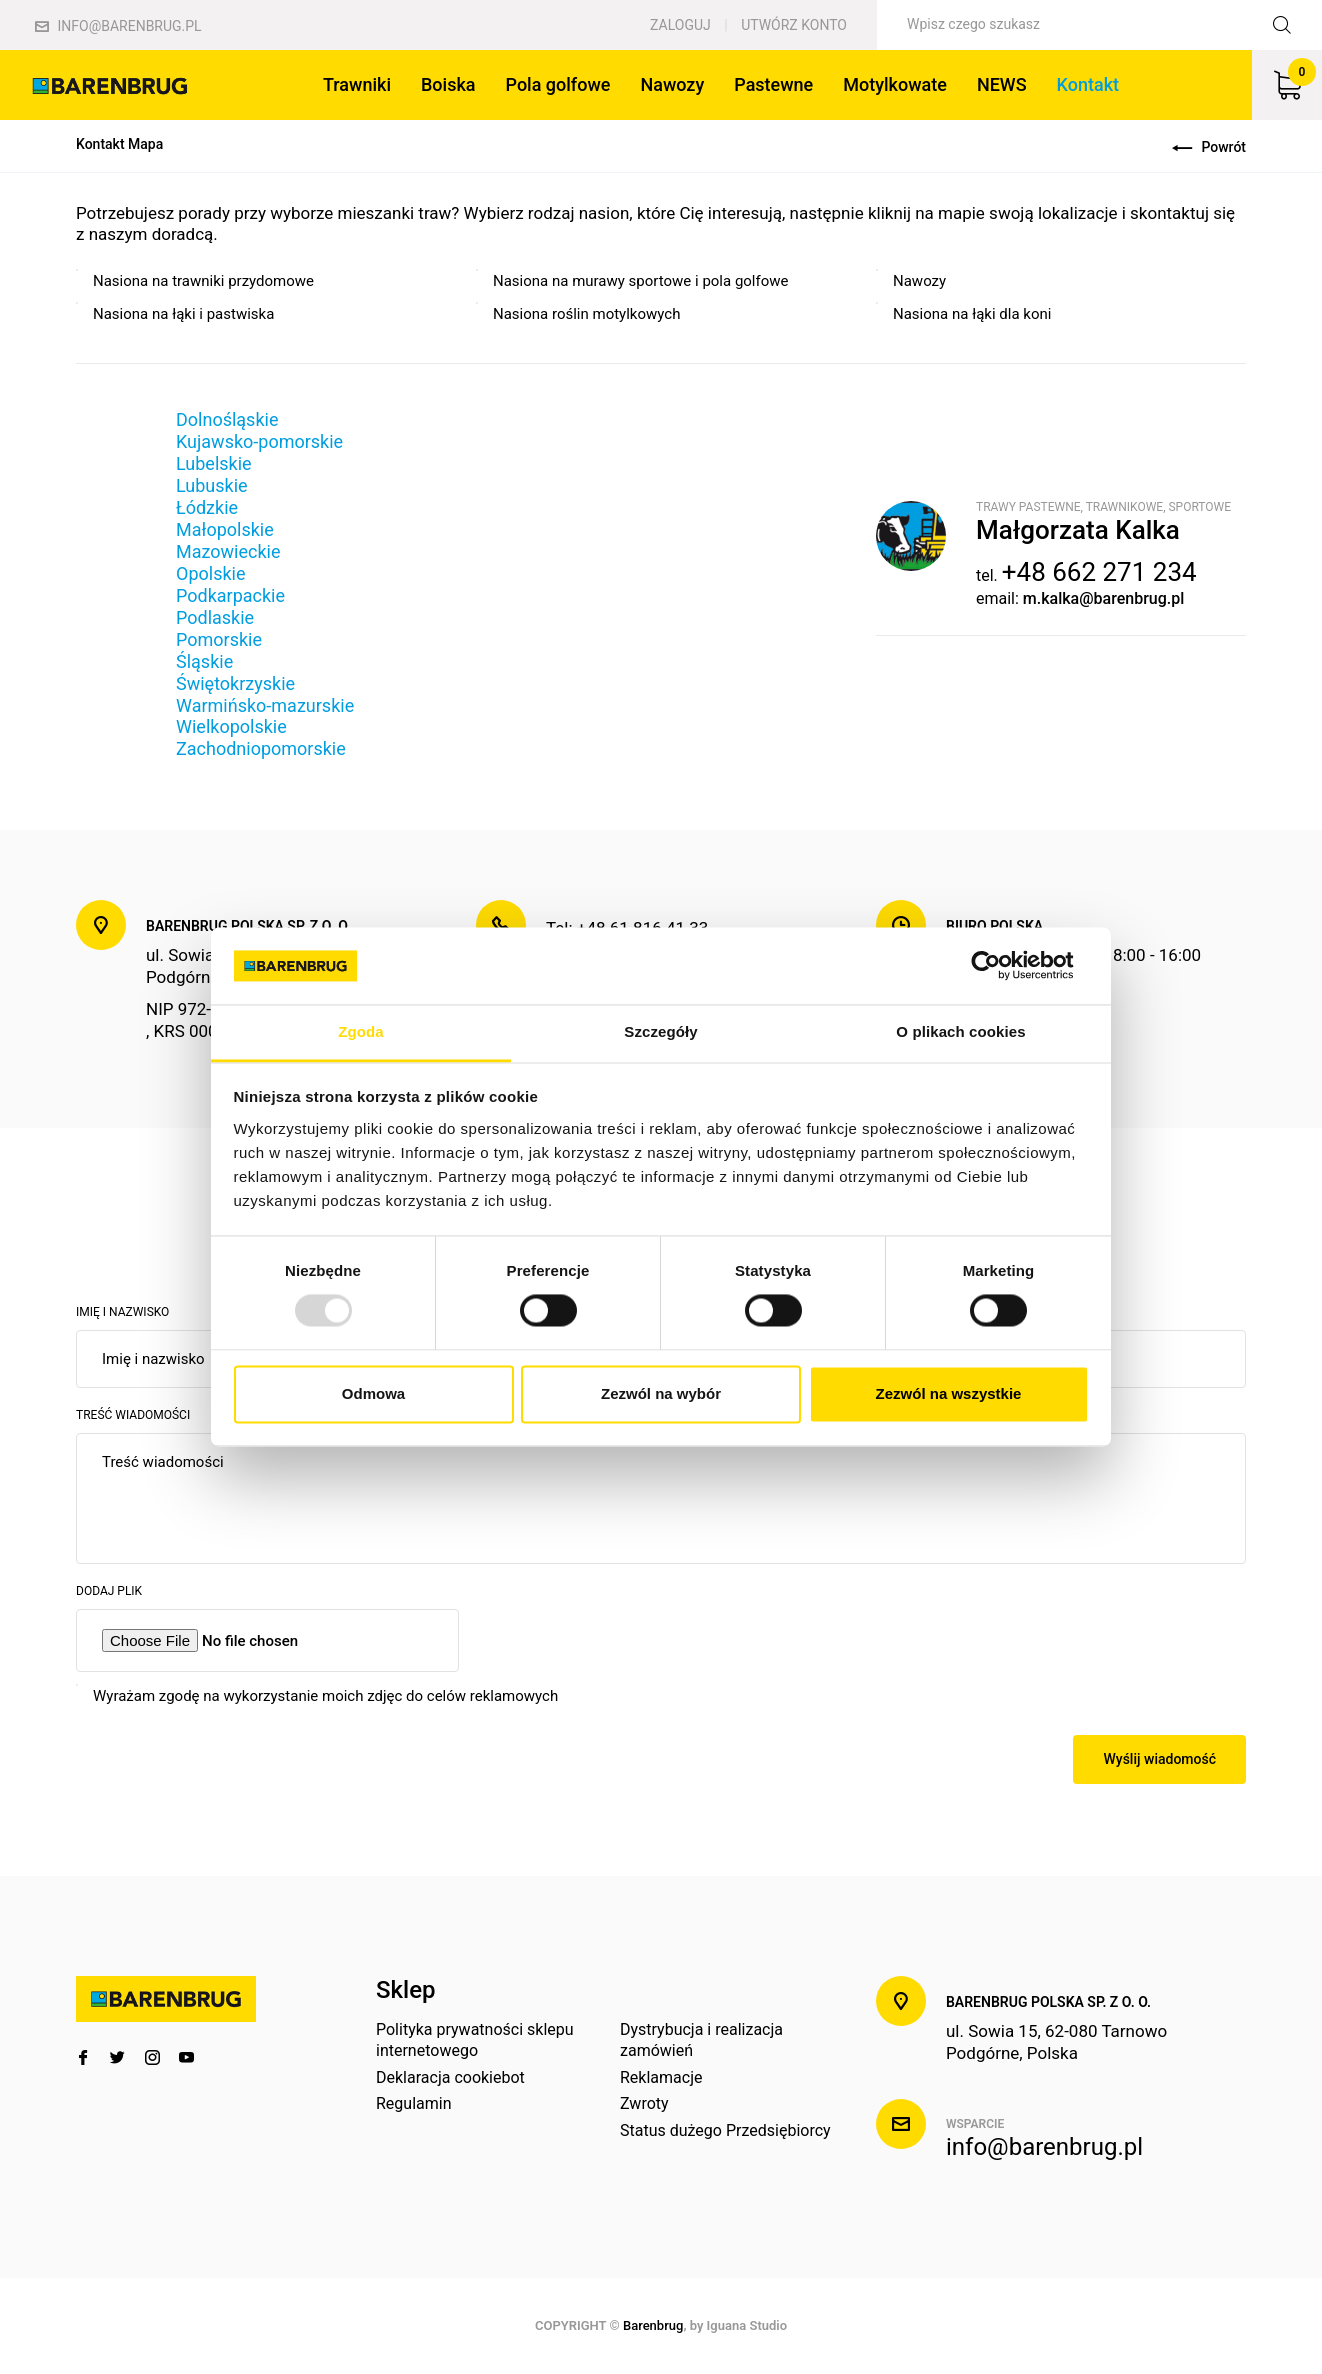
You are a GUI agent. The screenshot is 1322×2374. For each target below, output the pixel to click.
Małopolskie (225, 529)
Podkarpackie (230, 595)
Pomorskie (219, 639)
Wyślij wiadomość (1159, 1759)
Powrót (1209, 147)
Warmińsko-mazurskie (265, 705)
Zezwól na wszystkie (949, 1393)
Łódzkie (207, 507)
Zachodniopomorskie (261, 748)
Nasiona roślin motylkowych (586, 314)
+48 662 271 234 (1099, 572)
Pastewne (773, 84)
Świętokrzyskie (235, 683)
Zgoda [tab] (361, 1031)
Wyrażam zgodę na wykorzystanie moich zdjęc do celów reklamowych (325, 1696)
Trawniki (357, 84)
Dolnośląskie (227, 419)
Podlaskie (215, 617)
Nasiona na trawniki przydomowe (203, 281)
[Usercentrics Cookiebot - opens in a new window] (1001, 966)
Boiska (448, 84)
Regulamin (414, 2103)
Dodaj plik (109, 1591)
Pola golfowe (558, 84)
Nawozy (672, 84)
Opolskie (210, 573)
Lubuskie (212, 485)
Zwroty (644, 2103)
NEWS (1002, 84)
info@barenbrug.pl (118, 26)
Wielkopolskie (231, 726)
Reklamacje (661, 2077)
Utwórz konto (794, 25)
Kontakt (1088, 84)
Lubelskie (214, 463)
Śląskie (204, 661)
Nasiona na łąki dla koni (972, 314)
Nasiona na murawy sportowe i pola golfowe (641, 281)
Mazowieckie (228, 551)
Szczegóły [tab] (660, 1031)
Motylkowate (895, 84)
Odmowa (373, 1393)
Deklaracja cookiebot (450, 2077)
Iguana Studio (747, 2325)
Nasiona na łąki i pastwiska (183, 314)
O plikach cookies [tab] (960, 1031)
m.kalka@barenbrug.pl (1103, 598)
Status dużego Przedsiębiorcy (725, 2130)
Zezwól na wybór (661, 1393)
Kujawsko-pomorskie (259, 441)
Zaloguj (680, 25)
